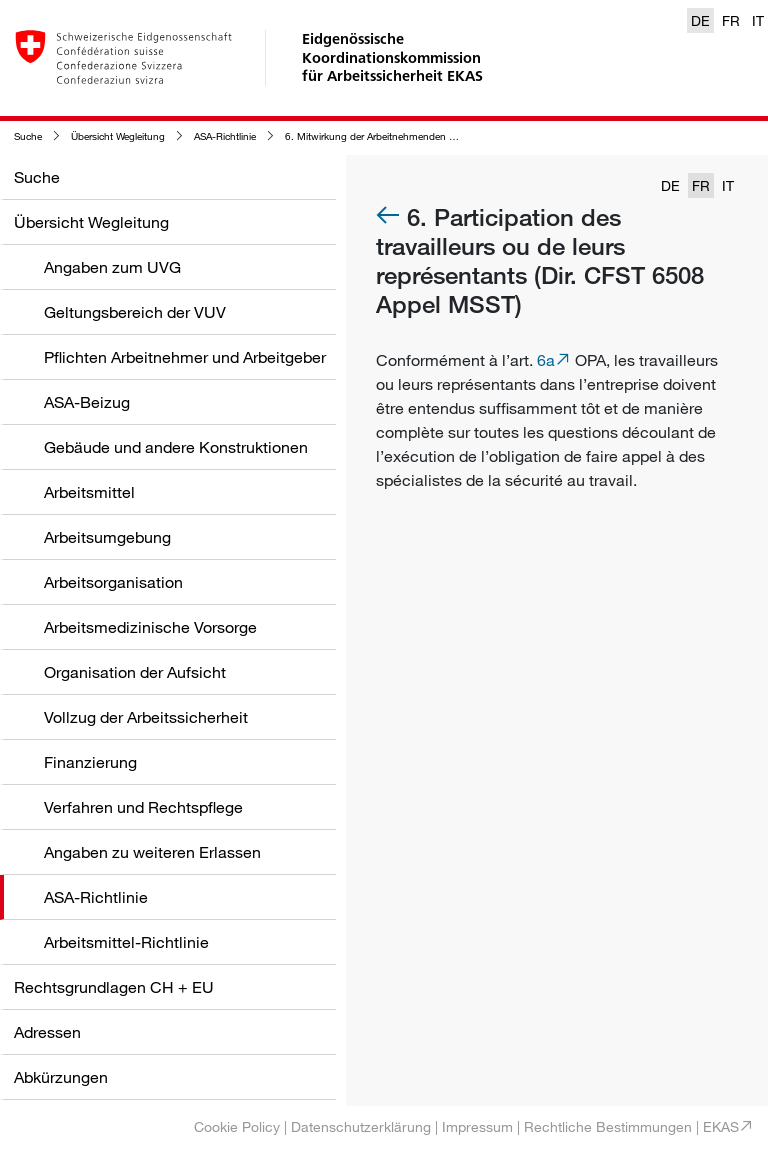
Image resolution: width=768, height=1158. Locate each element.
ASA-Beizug (87, 402)
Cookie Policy (237, 1126)
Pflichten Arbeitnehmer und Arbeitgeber (185, 357)
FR (731, 20)
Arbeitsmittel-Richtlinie (126, 942)
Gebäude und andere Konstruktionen (176, 447)
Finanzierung (90, 762)
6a (546, 360)
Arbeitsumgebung (107, 537)
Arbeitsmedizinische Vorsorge (150, 627)
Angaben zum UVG (112, 267)
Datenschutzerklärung (361, 1126)
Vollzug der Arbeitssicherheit (146, 717)
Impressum (477, 1126)
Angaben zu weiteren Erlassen (152, 852)
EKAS (721, 1126)
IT (758, 20)
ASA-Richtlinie (225, 136)
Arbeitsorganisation (113, 582)
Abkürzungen (61, 1077)
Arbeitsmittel (89, 492)
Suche (28, 136)
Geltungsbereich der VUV (135, 312)
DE (700, 20)
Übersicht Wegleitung (118, 136)
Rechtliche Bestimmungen (608, 1126)
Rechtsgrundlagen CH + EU (114, 987)
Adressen (47, 1032)
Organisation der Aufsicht (135, 672)
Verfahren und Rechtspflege (143, 807)
